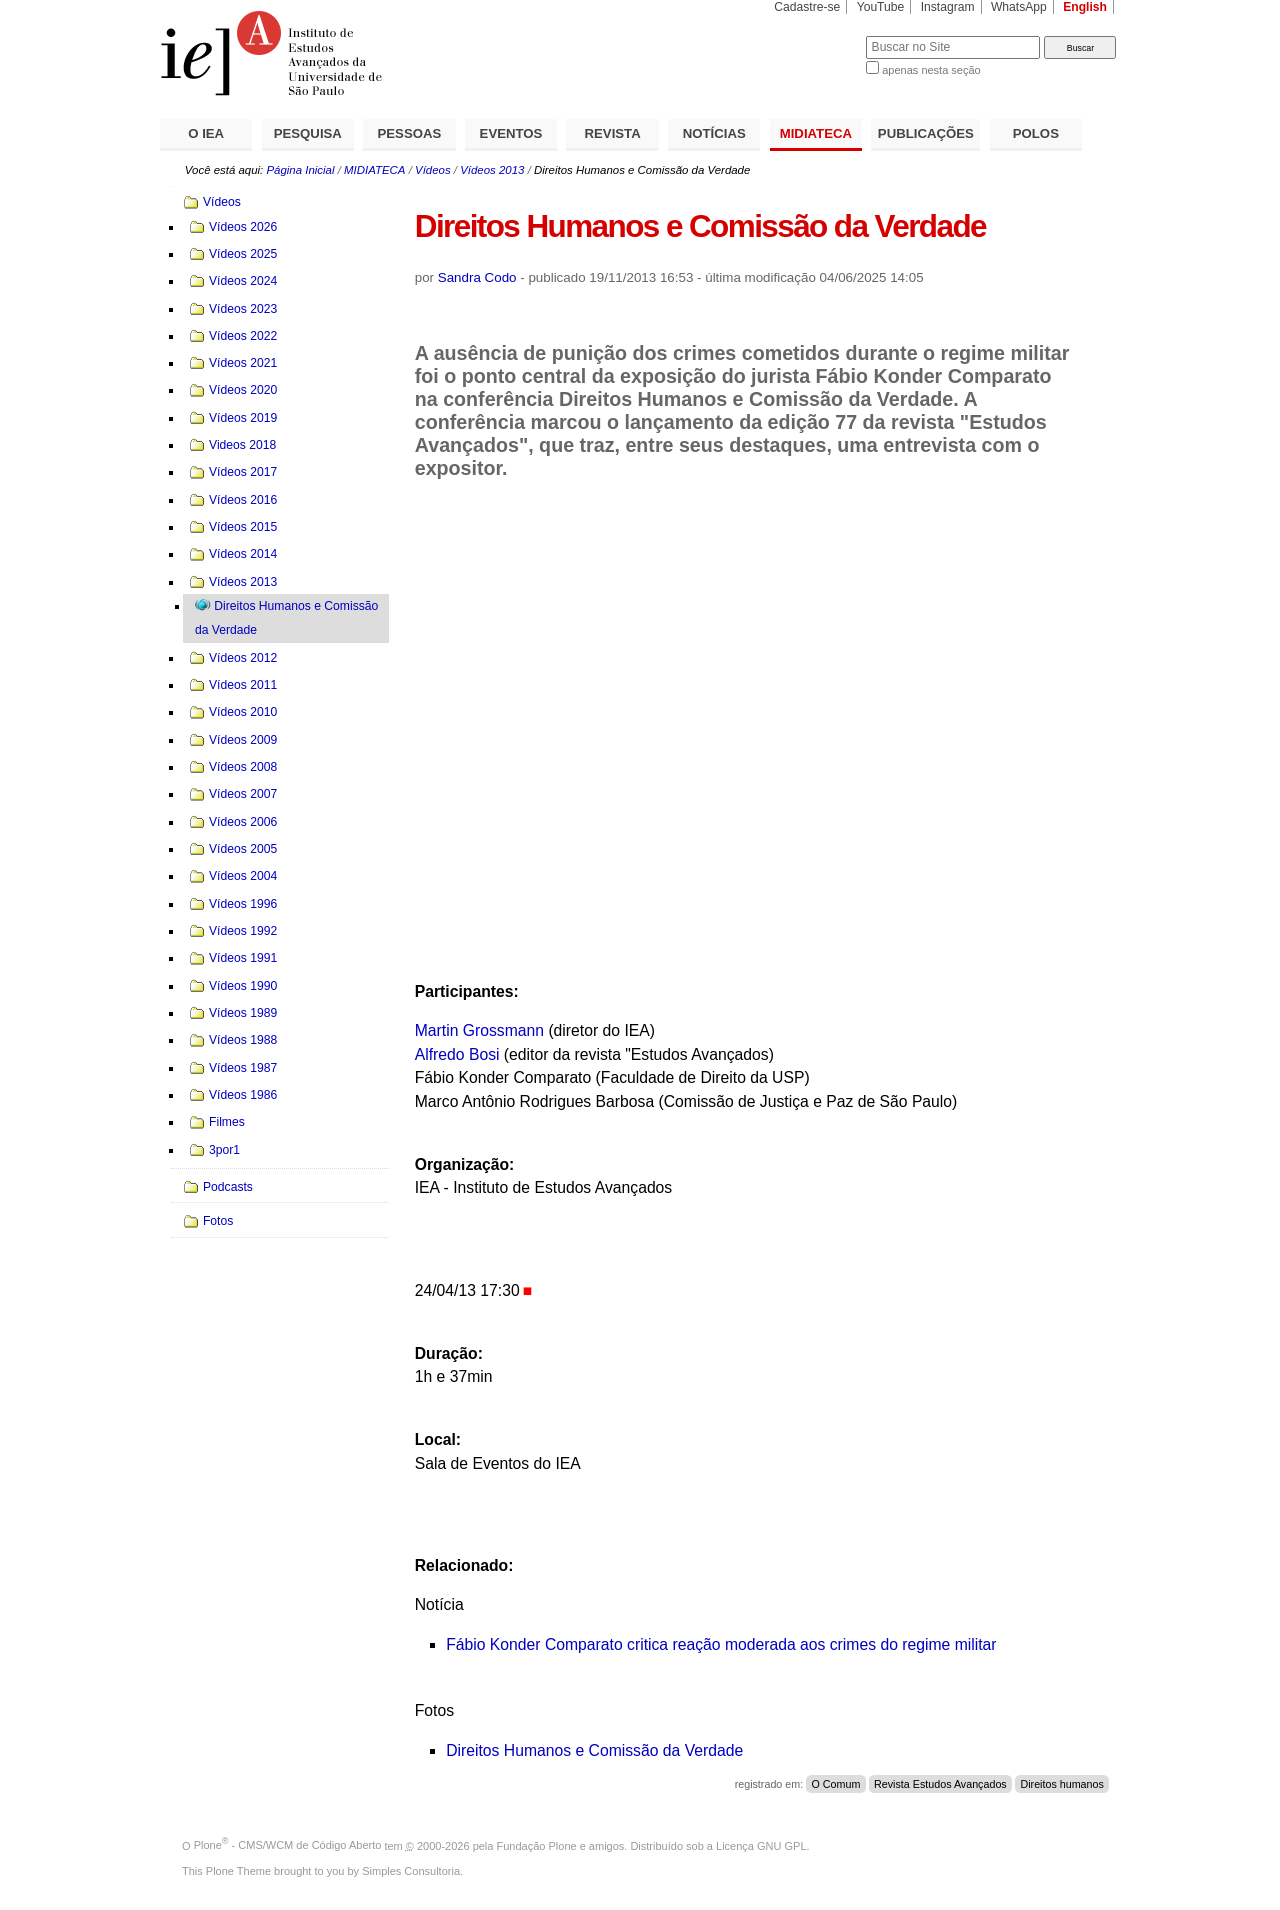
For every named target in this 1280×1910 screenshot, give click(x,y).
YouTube (881, 7)
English (1085, 7)
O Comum (836, 1784)
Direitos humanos (1061, 1784)
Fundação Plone (537, 1845)
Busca (817, 35)
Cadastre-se (807, 7)
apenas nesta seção (931, 70)
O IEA (206, 133)
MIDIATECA (816, 133)
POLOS (1036, 133)
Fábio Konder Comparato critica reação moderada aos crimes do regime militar (721, 1644)
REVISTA (613, 133)
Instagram (948, 7)
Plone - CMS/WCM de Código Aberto (288, 1845)
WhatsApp (1019, 7)
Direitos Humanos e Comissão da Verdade (594, 1750)
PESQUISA (308, 133)
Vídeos (433, 170)
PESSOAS (410, 133)
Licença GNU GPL (761, 1845)
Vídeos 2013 (492, 170)
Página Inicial (300, 170)
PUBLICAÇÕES (926, 133)
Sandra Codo (477, 277)
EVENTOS (511, 133)
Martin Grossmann (479, 1030)
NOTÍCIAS (714, 133)
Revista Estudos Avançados (940, 1784)
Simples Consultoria (411, 1871)
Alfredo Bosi (457, 1054)
